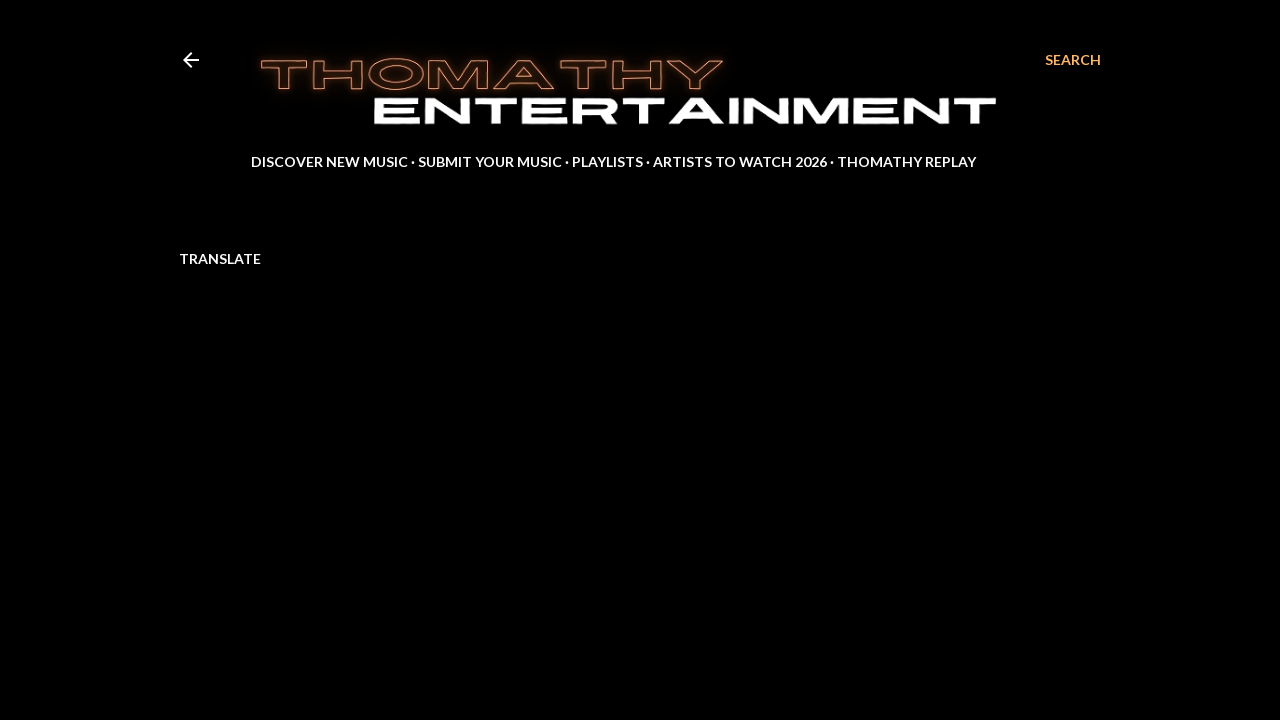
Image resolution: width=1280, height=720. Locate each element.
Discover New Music (329, 161)
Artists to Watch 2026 (740, 161)
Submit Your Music (490, 161)
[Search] (1073, 60)
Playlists (607, 161)
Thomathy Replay (906, 161)
